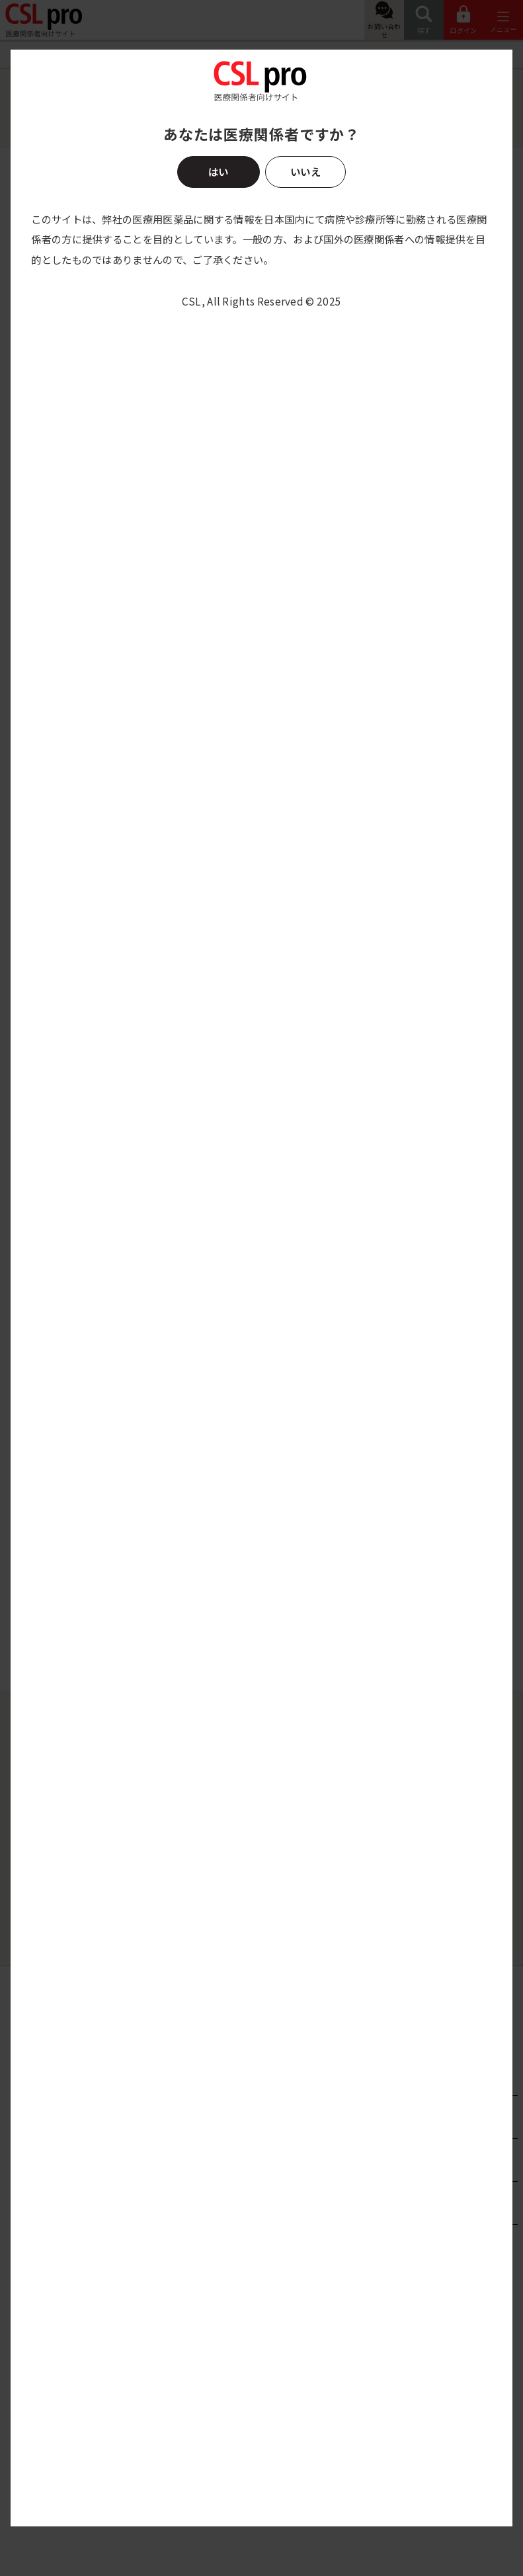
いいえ (305, 171)
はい (218, 171)
